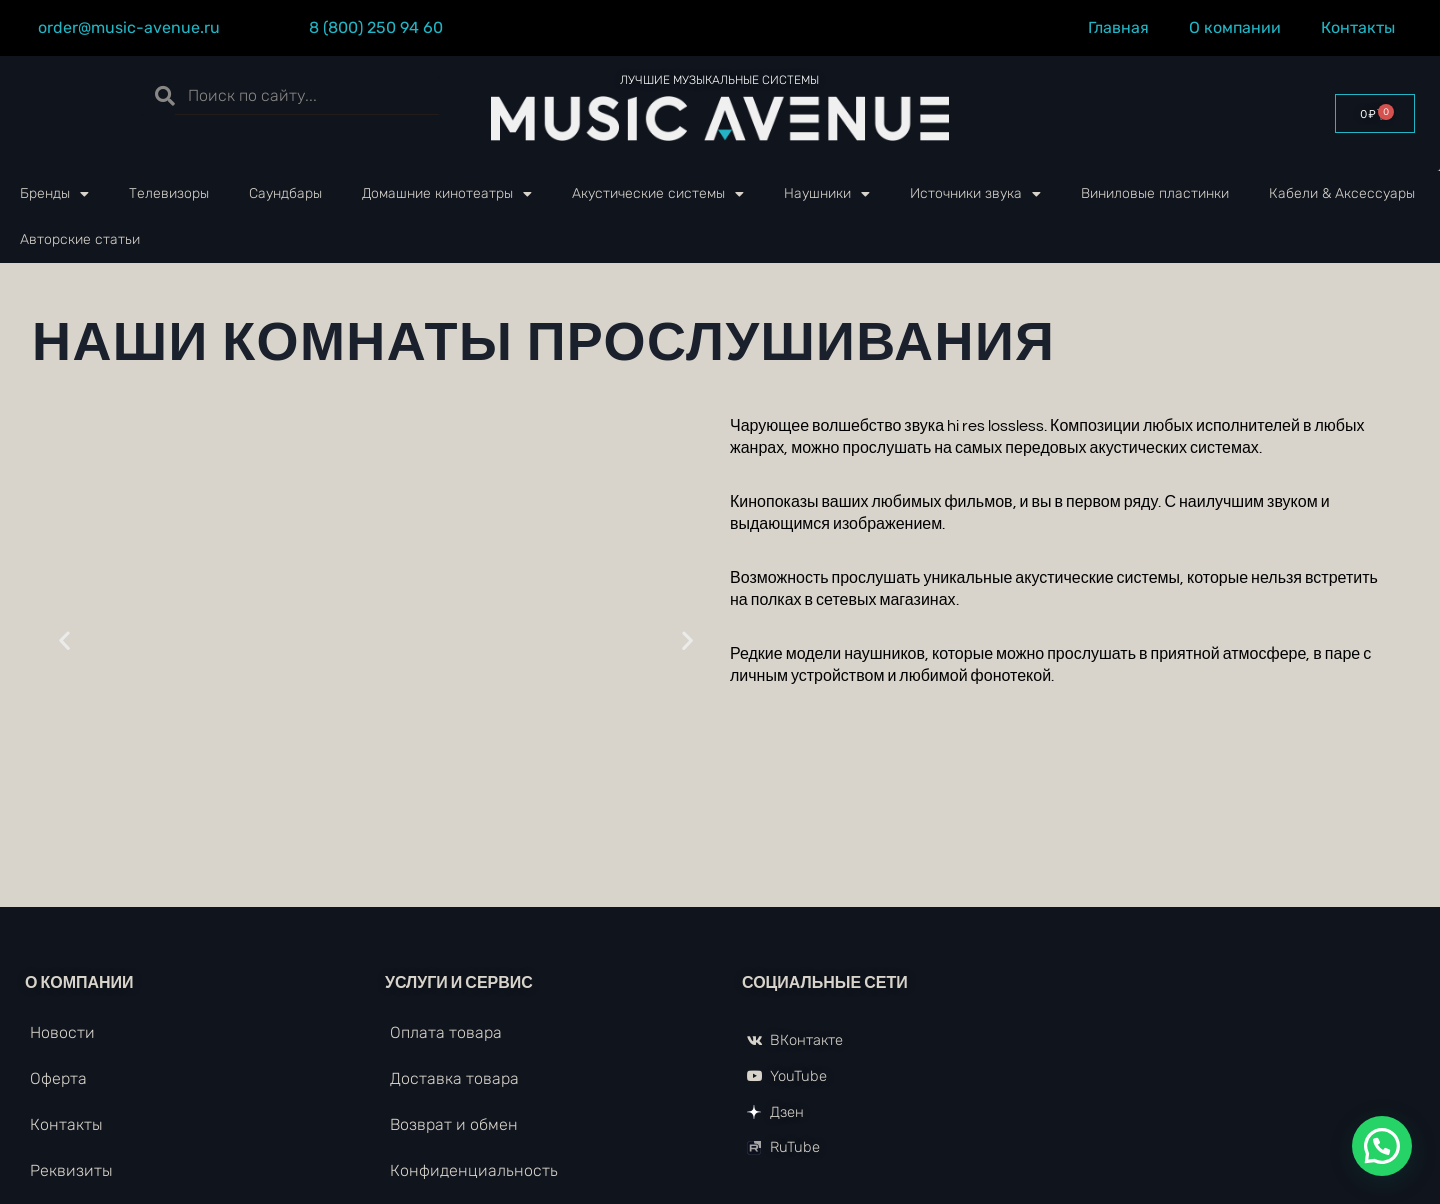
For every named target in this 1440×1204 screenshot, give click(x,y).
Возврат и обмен (454, 1124)
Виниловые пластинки (1155, 193)
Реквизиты (71, 1170)
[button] (64, 640)
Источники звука (975, 194)
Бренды (54, 194)
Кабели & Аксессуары (1342, 193)
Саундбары (285, 193)
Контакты (1363, 28)
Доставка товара (454, 1078)
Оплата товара (446, 1032)
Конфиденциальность (474, 1170)
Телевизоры (169, 193)
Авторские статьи (80, 239)
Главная (1118, 27)
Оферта (58, 1078)
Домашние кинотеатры (447, 194)
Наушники (827, 194)
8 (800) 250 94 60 (376, 27)
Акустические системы (658, 194)
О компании (1235, 27)
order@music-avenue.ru (129, 27)
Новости (62, 1032)
